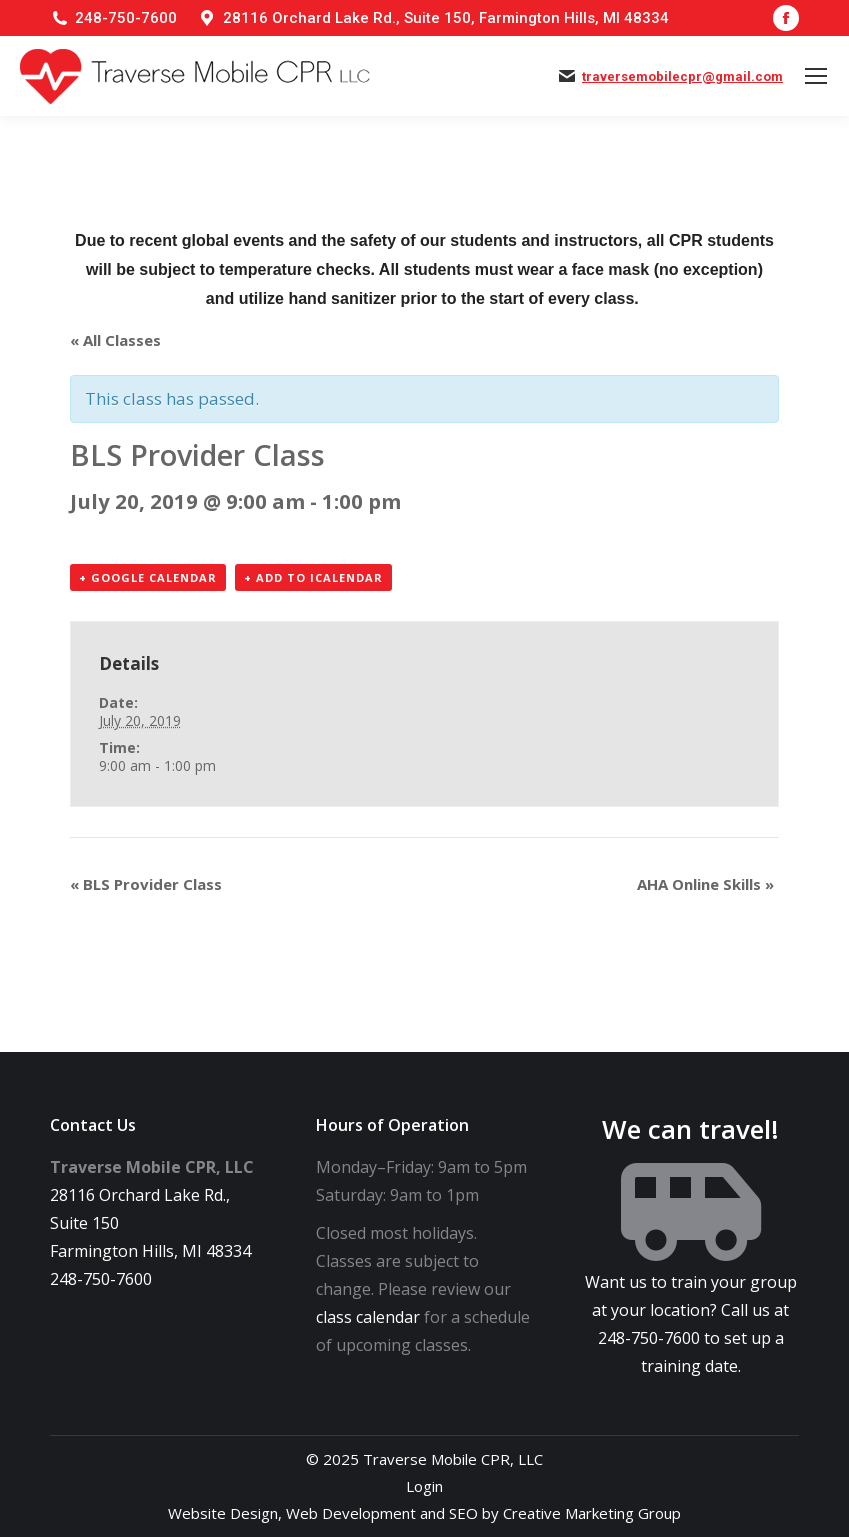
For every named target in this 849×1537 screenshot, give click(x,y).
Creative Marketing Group (592, 1513)
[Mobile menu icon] (816, 76)
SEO (463, 1513)
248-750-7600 (126, 18)
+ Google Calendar (148, 577)
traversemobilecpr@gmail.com (682, 76)
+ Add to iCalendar (313, 577)
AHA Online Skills (705, 884)
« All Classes (115, 340)
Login (424, 1486)
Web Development (351, 1513)
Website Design (223, 1513)
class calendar (368, 1317)
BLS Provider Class (146, 884)
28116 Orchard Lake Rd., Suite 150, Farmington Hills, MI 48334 (446, 18)
